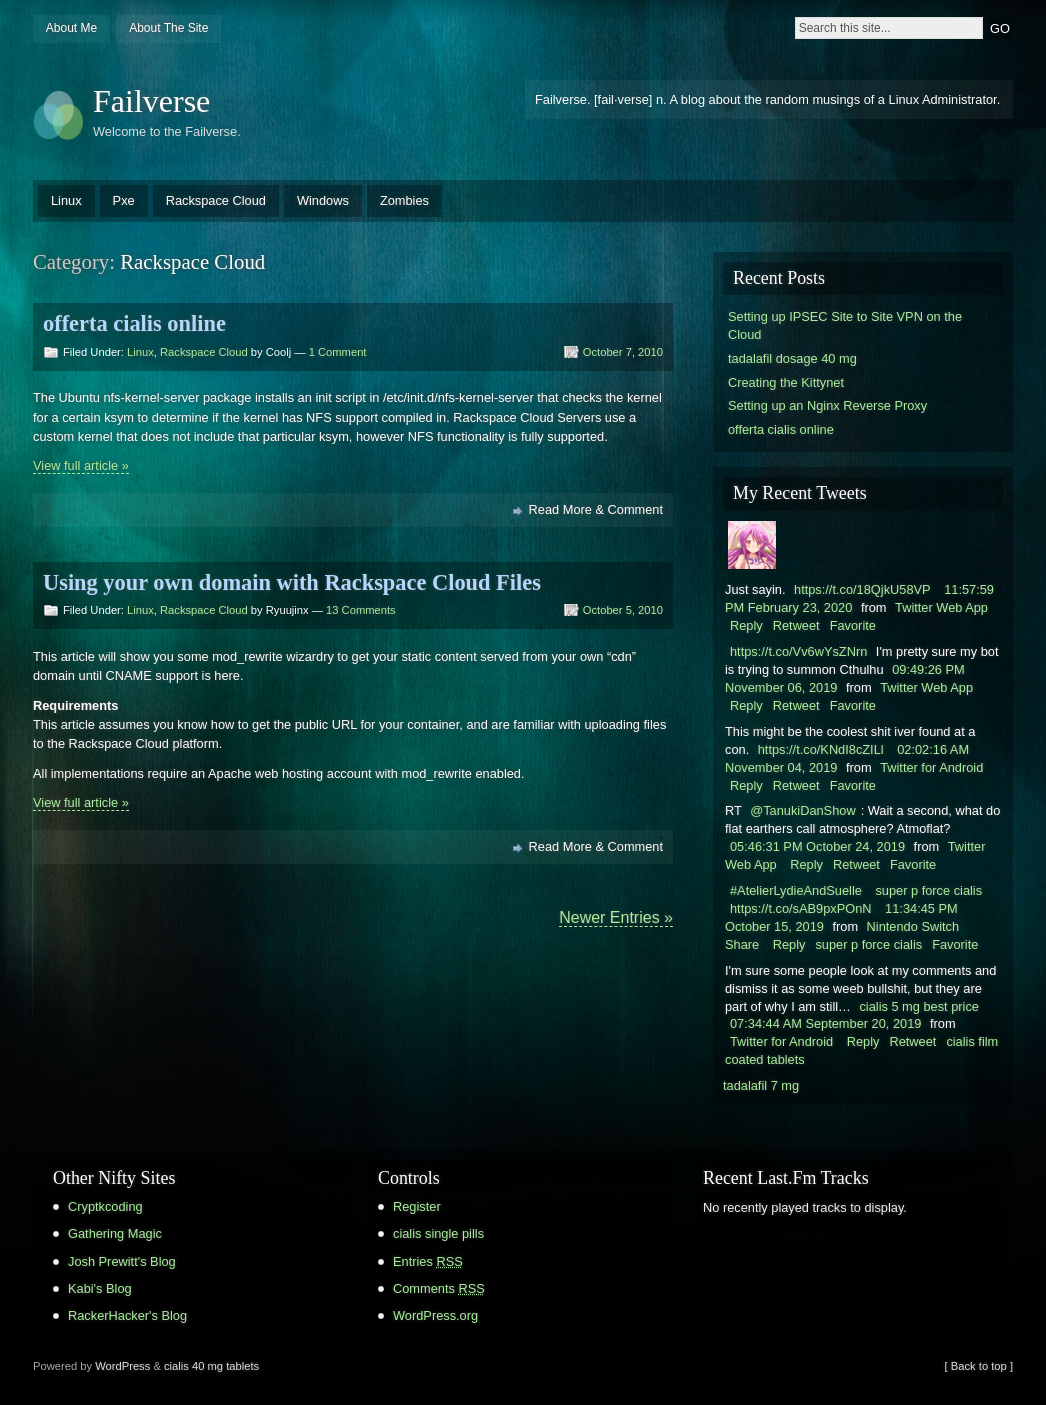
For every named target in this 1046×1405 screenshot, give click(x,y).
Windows (323, 200)
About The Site (168, 28)
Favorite (853, 625)
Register (417, 1206)
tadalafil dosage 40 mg (792, 358)
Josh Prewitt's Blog (122, 1261)
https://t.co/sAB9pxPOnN (801, 908)
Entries (428, 1261)
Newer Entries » (616, 917)
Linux (66, 200)
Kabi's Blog (100, 1288)
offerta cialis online (134, 323)
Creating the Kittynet (786, 382)
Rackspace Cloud (216, 200)
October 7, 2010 (623, 352)
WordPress (122, 1366)
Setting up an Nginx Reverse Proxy (827, 405)
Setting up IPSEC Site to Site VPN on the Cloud (845, 325)
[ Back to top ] (979, 1366)
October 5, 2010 (623, 610)
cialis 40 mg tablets (211, 1366)
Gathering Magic (115, 1233)
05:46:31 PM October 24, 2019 (817, 846)
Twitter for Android (931, 767)
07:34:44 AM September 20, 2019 (825, 1023)
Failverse (151, 101)
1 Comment (338, 352)
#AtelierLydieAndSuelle (796, 890)
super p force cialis (928, 890)
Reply (746, 625)
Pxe (124, 200)
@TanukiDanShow (802, 810)
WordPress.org (435, 1315)
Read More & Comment (596, 509)
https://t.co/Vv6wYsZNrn (798, 651)
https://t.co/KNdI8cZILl (821, 749)
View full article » (81, 465)
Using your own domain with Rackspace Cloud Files (292, 582)
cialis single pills (438, 1233)
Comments (439, 1288)
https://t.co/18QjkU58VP (862, 589)
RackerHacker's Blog (127, 1315)
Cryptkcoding (105, 1206)
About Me (71, 28)
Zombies (404, 200)
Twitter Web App (941, 607)
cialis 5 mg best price (918, 1006)
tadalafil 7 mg (761, 1085)
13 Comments (361, 610)
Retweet (796, 625)
